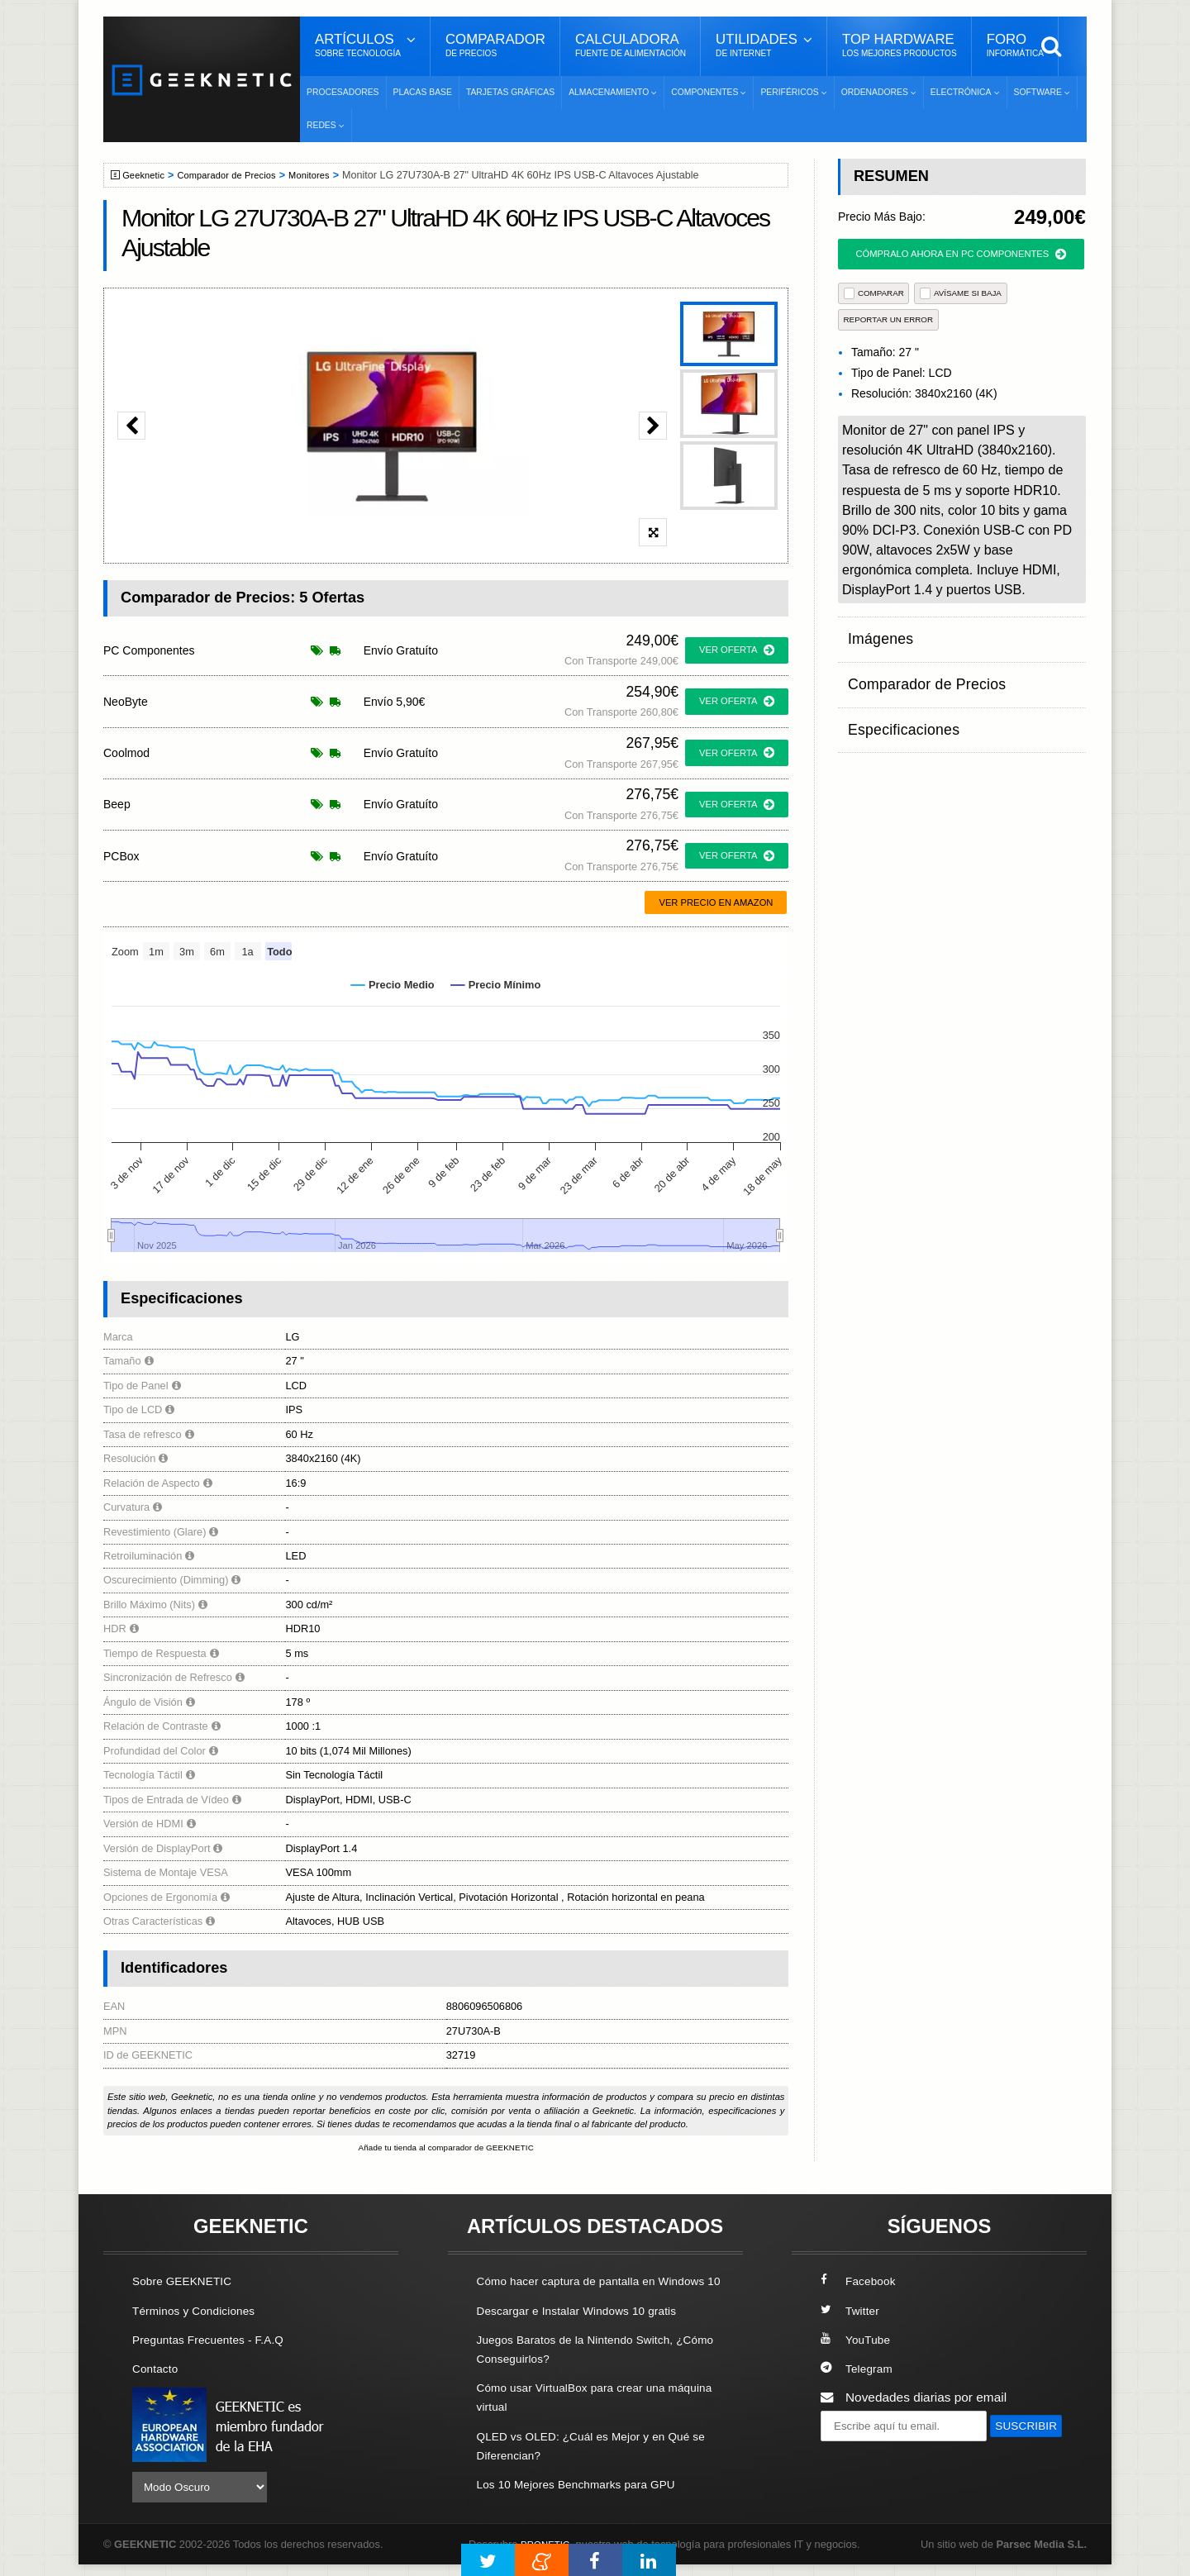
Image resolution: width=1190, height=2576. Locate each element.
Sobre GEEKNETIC (187, 2282)
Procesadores (343, 92)
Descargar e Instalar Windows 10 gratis (588, 2331)
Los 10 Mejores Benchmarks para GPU (587, 2504)
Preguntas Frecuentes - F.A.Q (216, 2341)
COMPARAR (874, 293)
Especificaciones (895, 697)
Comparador (495, 45)
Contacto (157, 2370)
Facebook (861, 2282)
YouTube (858, 2341)
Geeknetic (147, 175)
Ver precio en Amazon (716, 902)
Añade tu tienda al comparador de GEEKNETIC (446, 2149)
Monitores (328, 175)
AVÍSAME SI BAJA (961, 293)
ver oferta (736, 650)
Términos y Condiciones (200, 2312)
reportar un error (889, 319)
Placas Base (422, 92)
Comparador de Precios (238, 175)
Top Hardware (899, 45)
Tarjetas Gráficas (510, 92)
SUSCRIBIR (860, 2457)
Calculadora (630, 45)
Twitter (852, 2312)
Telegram (859, 2370)
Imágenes (876, 633)
